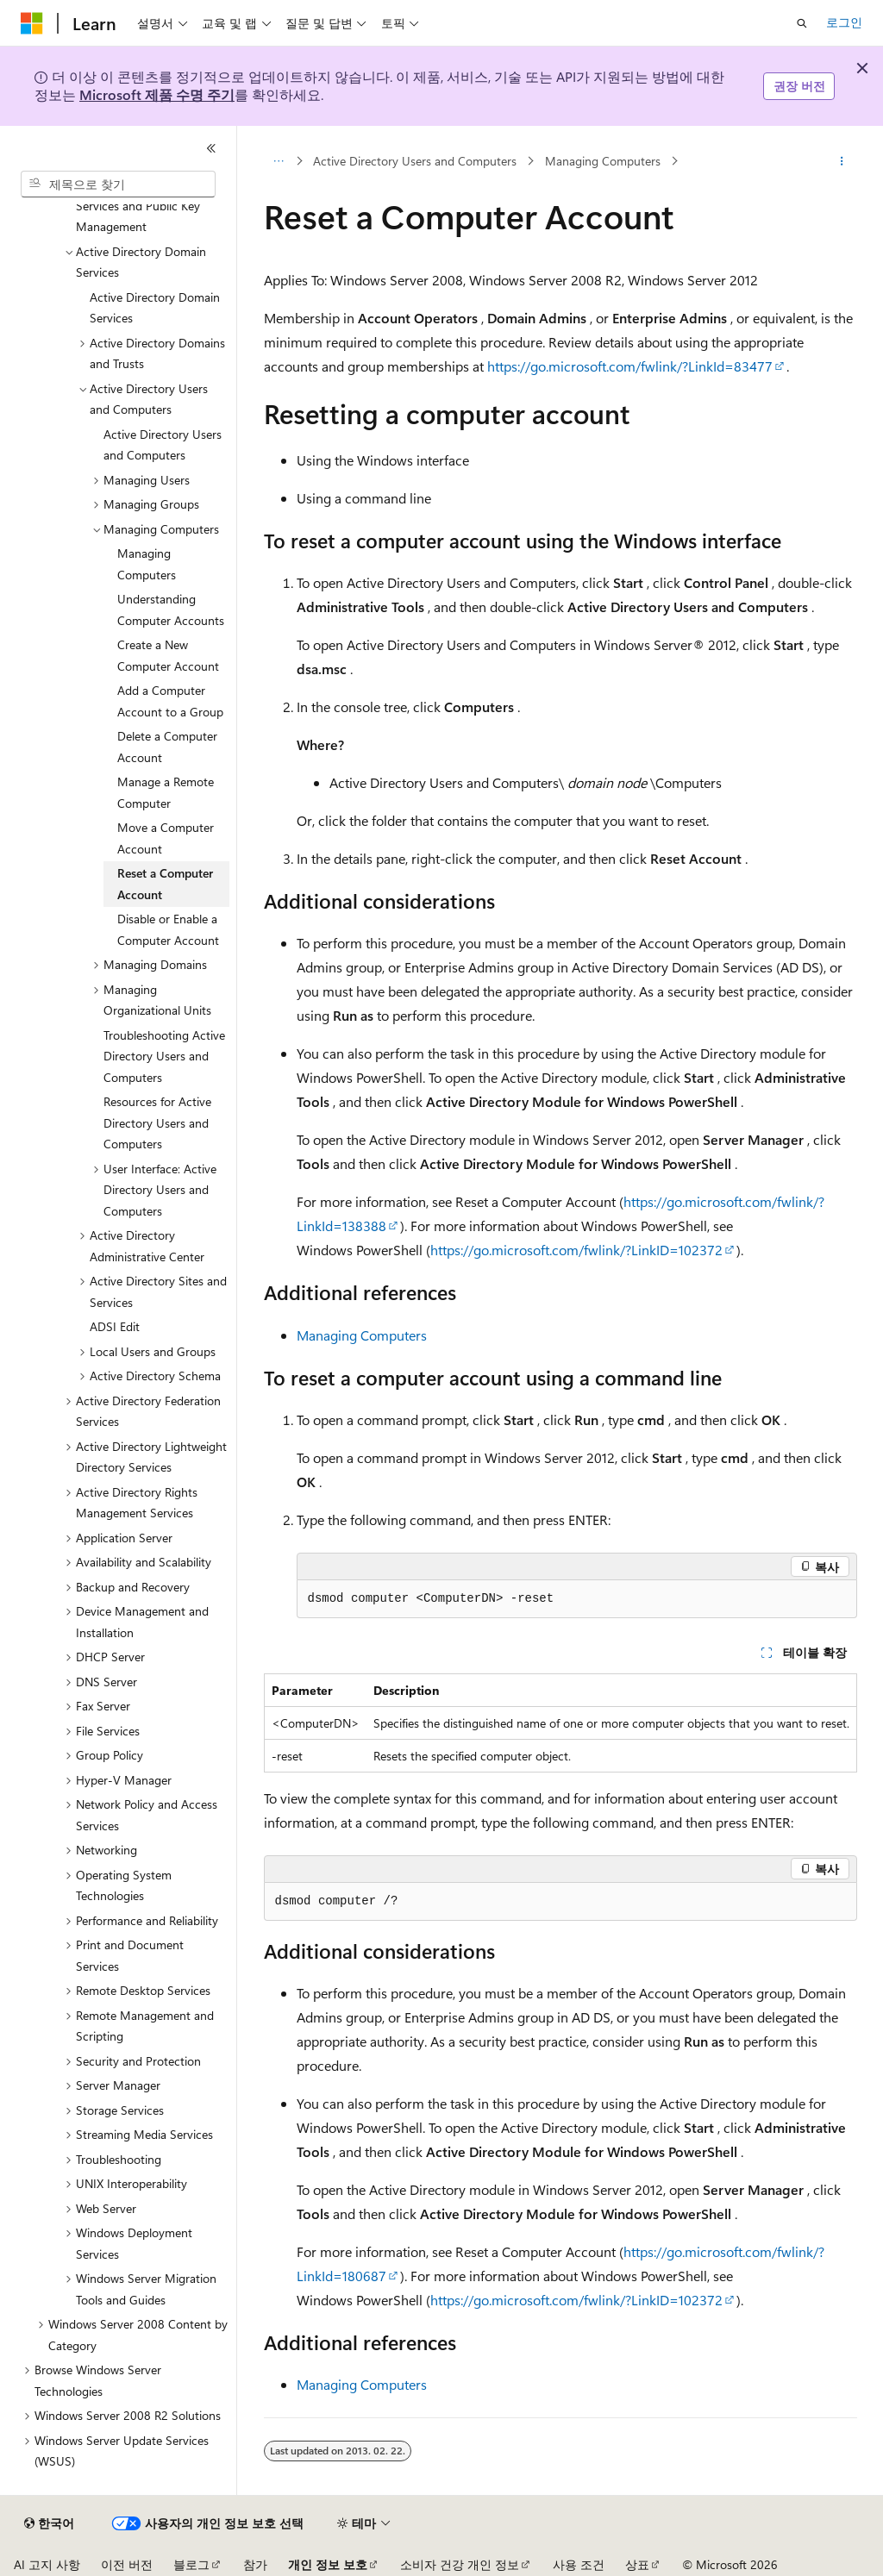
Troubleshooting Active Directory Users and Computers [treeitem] (164, 1056)
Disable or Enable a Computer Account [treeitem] (168, 929)
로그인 (844, 22)
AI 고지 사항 (47, 2564)
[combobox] (118, 184)
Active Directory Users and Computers (415, 161)
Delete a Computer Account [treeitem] (167, 747)
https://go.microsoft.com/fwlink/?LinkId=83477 (630, 366)
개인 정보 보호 (327, 2564)
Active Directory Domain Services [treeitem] (155, 308)
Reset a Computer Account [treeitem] (165, 884)
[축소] (211, 148)
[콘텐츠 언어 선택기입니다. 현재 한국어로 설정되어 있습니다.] (49, 2523)
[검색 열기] (802, 23)
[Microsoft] (32, 23)
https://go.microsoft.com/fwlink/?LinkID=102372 (576, 1250)
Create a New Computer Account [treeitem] (168, 655)
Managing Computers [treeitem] (146, 564)
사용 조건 (578, 2564)
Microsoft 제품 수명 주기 (157, 94)
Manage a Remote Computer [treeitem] (165, 792)
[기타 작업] (841, 161)
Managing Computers (603, 161)
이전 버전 (127, 2564)
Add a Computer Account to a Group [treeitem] (170, 701)
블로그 (191, 2564)
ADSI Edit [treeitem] (115, 1326)
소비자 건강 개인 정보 (459, 2564)
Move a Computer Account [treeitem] (165, 838)
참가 (255, 2564)
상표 (637, 2564)
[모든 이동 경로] (279, 161)
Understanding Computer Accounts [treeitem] (170, 609)
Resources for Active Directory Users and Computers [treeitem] (157, 1122)
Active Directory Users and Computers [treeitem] (162, 445)
